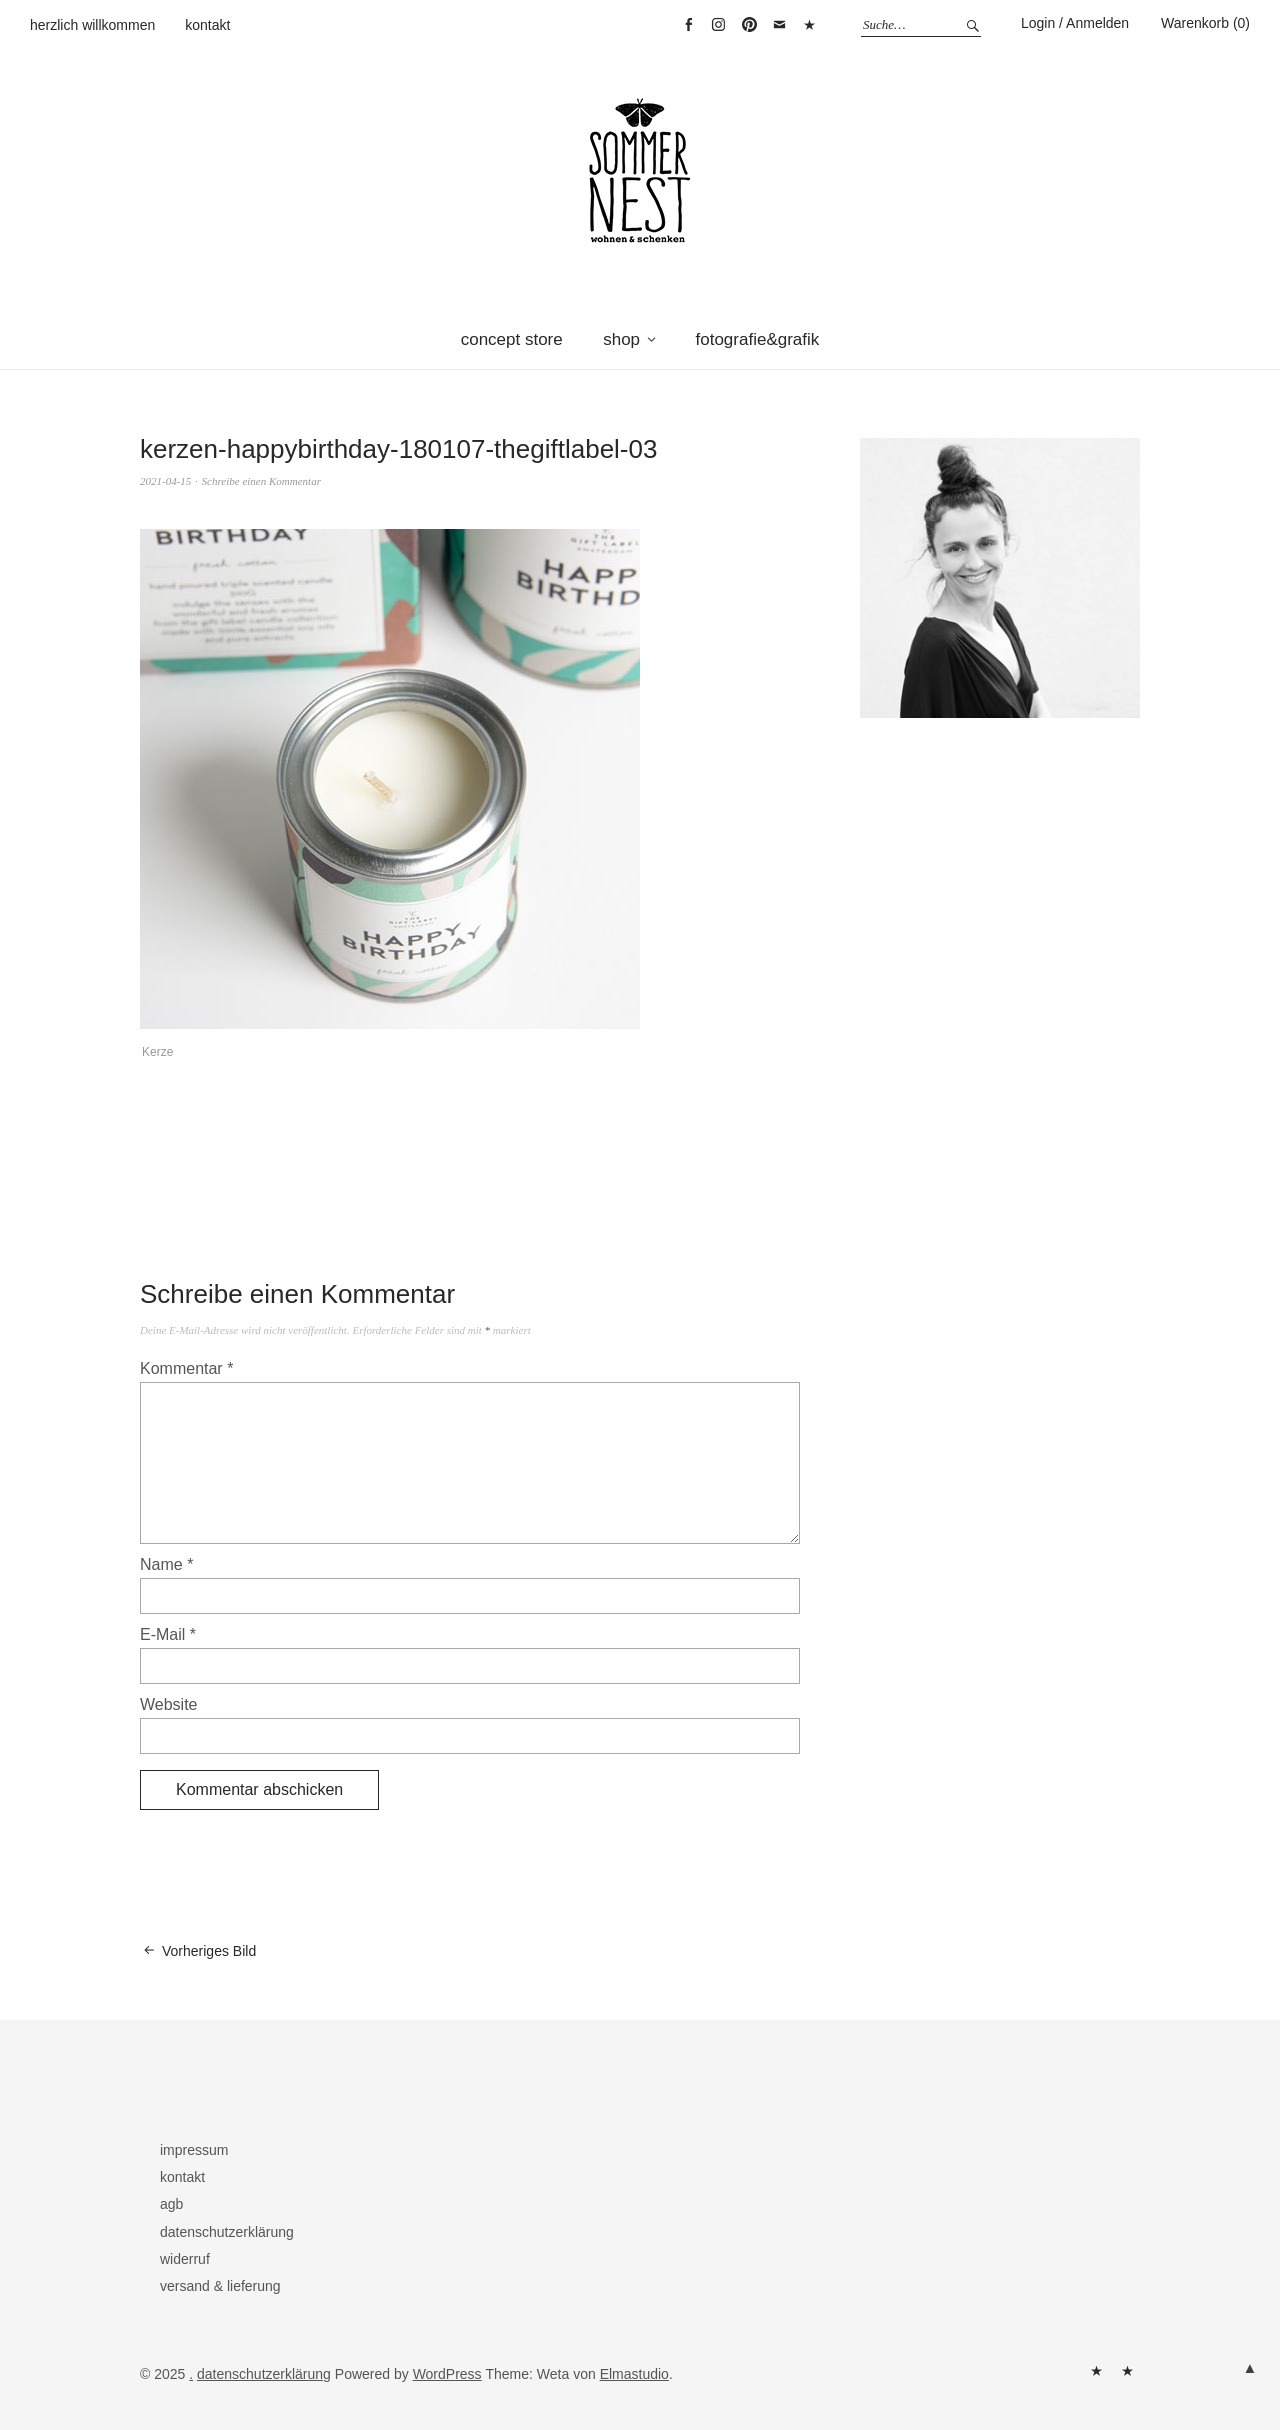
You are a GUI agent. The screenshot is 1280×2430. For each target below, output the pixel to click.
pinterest (749, 25)
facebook (688, 25)
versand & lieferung (220, 2286)
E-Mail (168, 1634)
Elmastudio (634, 2374)
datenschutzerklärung (227, 2232)
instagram (719, 25)
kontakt (207, 25)
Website (169, 1704)
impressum (194, 2150)
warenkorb (810, 25)
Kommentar (186, 1368)
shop (621, 339)
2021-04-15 (165, 481)
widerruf (185, 2259)
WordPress (447, 2374)
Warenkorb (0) (1205, 23)
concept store (512, 339)
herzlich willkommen (92, 25)
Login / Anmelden (1075, 23)
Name (166, 1564)
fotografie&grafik (758, 339)
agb (171, 2204)
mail (780, 25)
